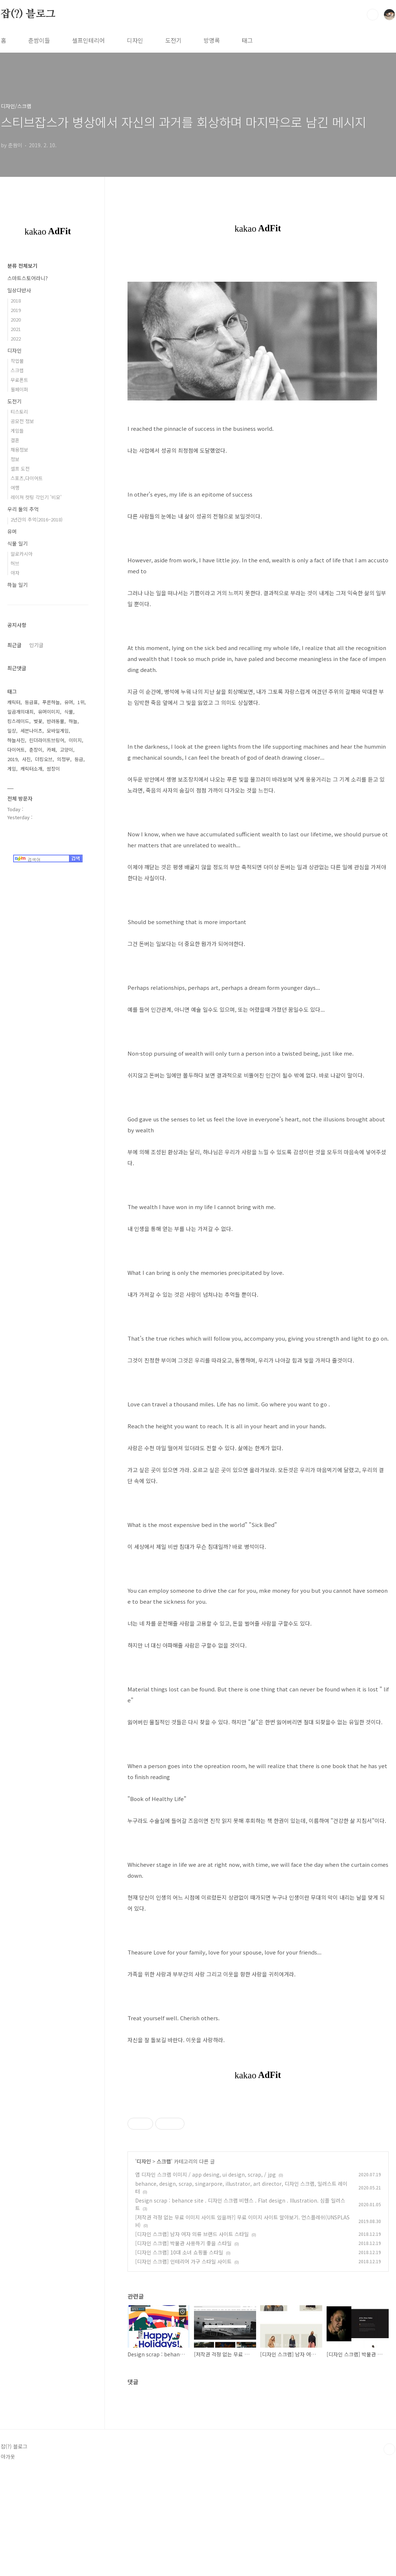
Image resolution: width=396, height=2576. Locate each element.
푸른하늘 (51, 702)
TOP (389, 2551)
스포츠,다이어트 (27, 478)
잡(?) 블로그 (28, 14)
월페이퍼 (19, 389)
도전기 (173, 40)
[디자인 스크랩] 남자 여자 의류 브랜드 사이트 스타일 (192, 2336)
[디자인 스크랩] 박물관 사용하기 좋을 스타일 (183, 2345)
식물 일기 (17, 543)
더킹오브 (44, 759)
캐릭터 (13, 702)
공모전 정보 (22, 421)
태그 (247, 40)
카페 (51, 749)
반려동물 (55, 721)
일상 (11, 730)
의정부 (63, 759)
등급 (79, 759)
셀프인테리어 (88, 40)
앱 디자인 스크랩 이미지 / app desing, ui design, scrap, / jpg (205, 2276)
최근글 (14, 645)
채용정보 (19, 449)
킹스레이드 (18, 721)
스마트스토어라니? (27, 278)
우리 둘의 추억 (23, 509)
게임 (11, 768)
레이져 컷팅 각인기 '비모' (36, 497)
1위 (80, 702)
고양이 (66, 749)
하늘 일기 (17, 584)
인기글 (36, 645)
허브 (15, 563)
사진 (26, 759)
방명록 (211, 40)
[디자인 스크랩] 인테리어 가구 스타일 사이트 (183, 2363)
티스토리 (19, 411)
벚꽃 (38, 721)
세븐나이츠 (31, 730)
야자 (15, 572)
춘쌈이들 (39, 40)
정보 (15, 459)
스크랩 (164, 2263)
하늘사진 (16, 740)
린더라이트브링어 (46, 740)
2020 (16, 319)
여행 (15, 487)
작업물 (17, 360)
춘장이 (35, 749)
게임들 (17, 430)
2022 (16, 338)
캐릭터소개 (31, 768)
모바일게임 (58, 730)
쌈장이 (53, 768)
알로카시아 (22, 553)
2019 (16, 310)
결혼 (15, 440)
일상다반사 (19, 290)
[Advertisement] (258, 2149)
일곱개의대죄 (20, 711)
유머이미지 (49, 711)
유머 (12, 531)
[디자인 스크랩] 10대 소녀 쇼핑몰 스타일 (179, 2354)
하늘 (73, 721)
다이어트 (16, 749)
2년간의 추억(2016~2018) (36, 519)
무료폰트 (19, 379)
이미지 (75, 740)
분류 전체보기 (22, 265)
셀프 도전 (20, 468)
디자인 (135, 40)
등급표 (31, 702)
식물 (68, 711)
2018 (16, 300)
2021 (16, 329)
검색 (372, 14)
